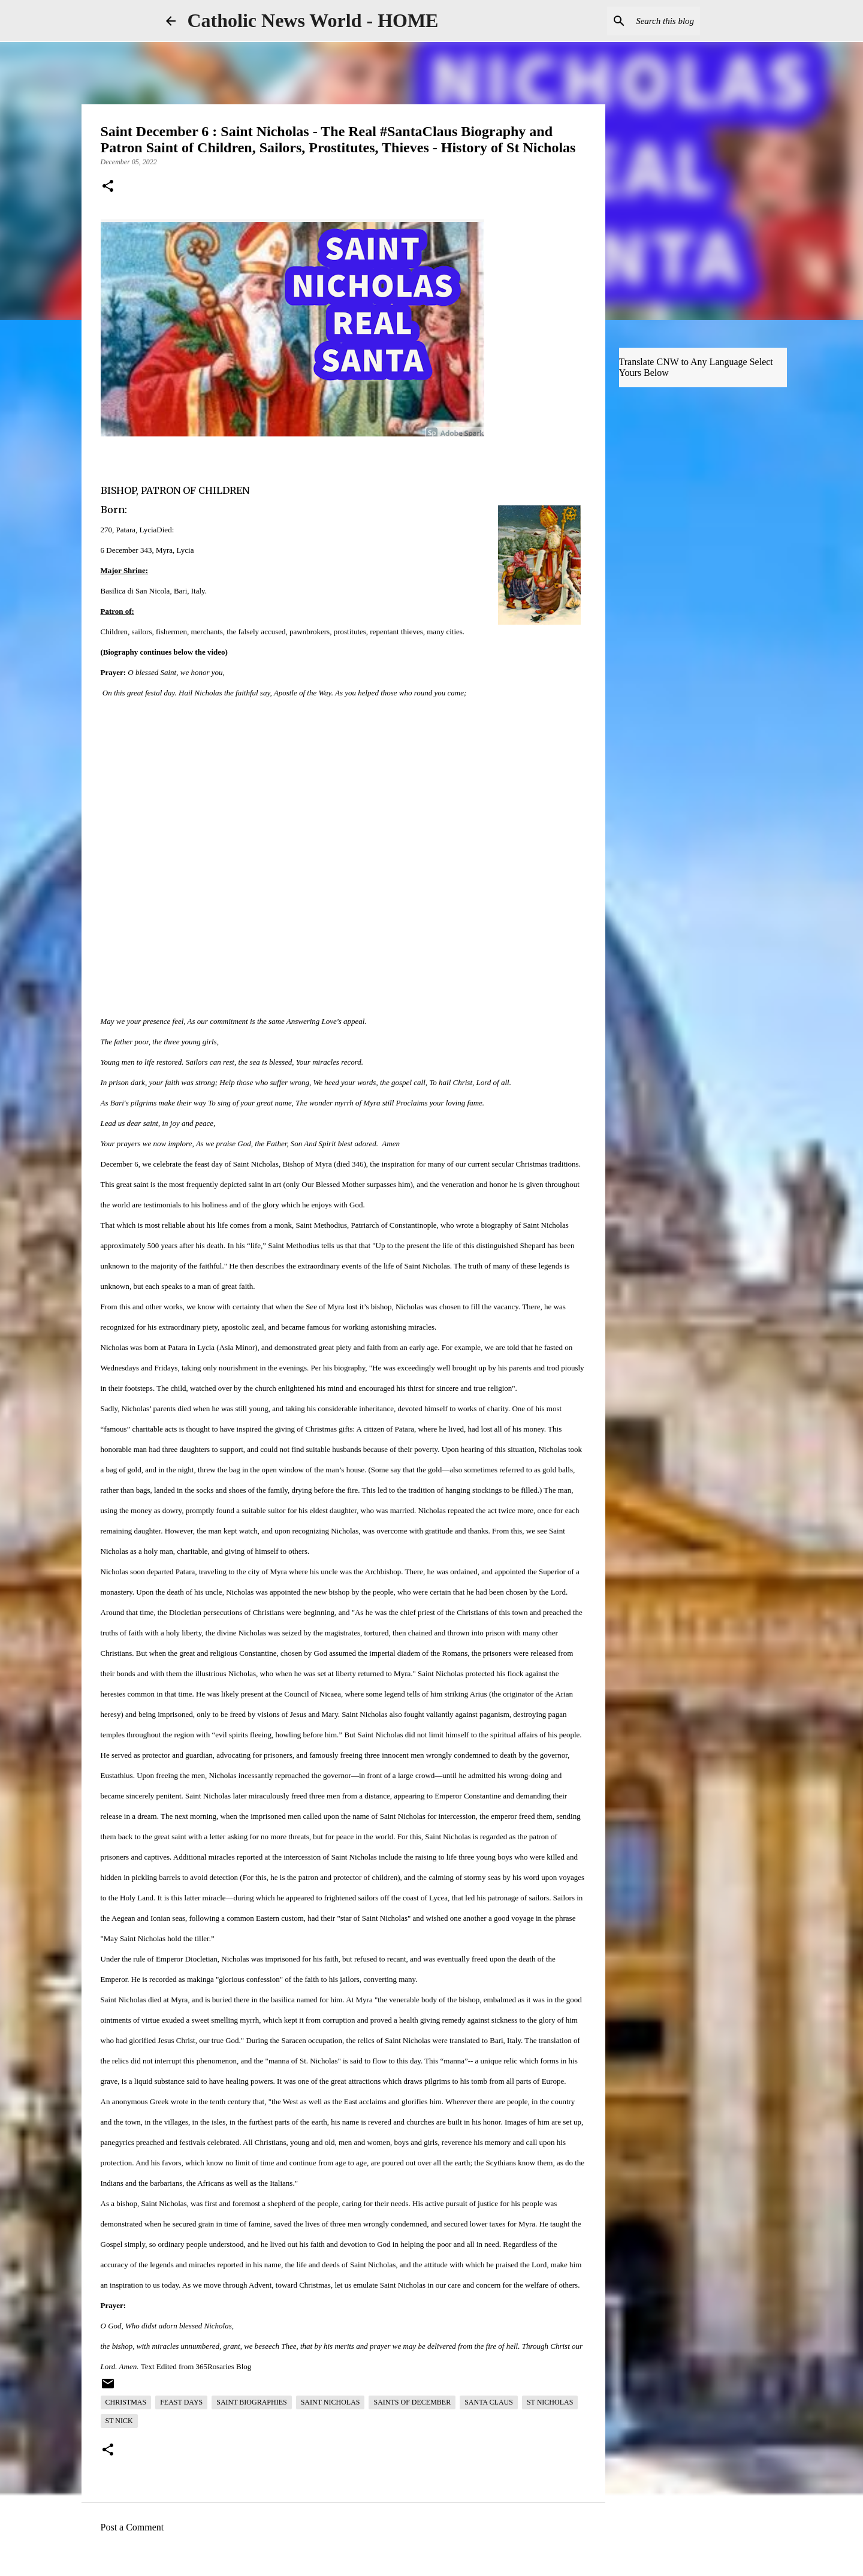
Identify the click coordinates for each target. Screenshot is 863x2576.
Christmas (126, 2402)
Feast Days (181, 2402)
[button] (108, 187)
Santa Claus (488, 2402)
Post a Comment (132, 2527)
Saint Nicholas (330, 2402)
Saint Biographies (251, 2402)
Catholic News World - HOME (313, 20)
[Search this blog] (637, 21)
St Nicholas (550, 2402)
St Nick (119, 2421)
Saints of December (412, 2402)
